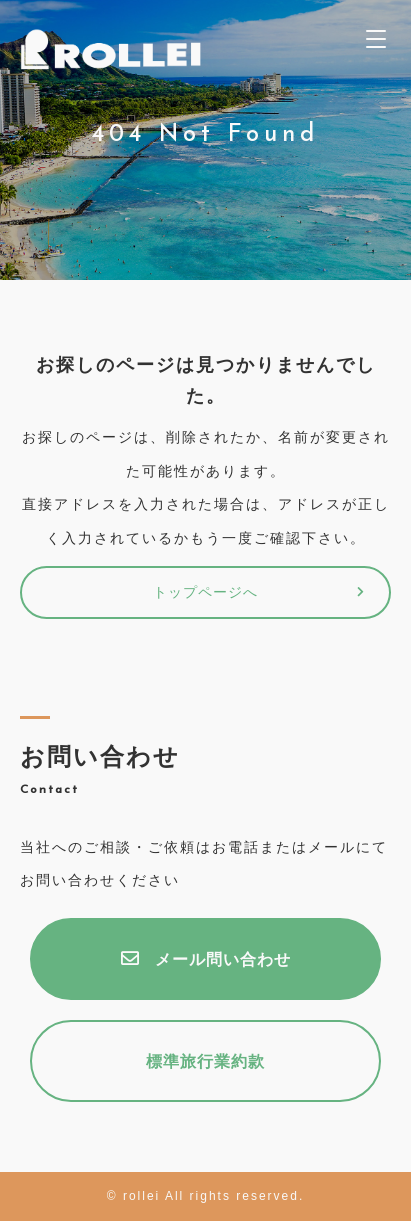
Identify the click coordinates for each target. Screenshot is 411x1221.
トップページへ (205, 593)
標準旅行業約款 (205, 1063)
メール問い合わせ (206, 959)
